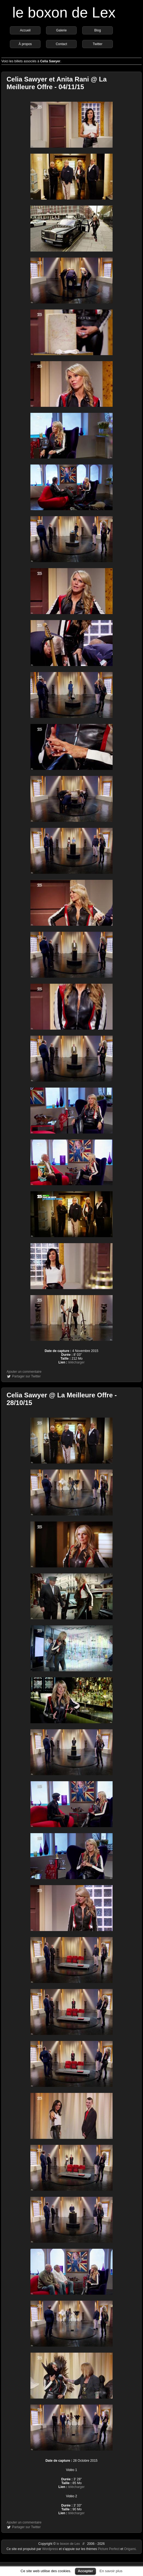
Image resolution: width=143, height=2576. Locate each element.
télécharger (76, 1362)
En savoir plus (110, 2571)
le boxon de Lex (64, 12)
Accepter (85, 2571)
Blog (97, 30)
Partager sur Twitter (26, 1376)
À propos (25, 44)
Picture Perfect (108, 2549)
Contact (61, 44)
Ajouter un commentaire (24, 1372)
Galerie (61, 30)
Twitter (97, 44)
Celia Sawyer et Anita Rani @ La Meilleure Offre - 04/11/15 (57, 82)
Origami (130, 2549)
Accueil (25, 30)
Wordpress (50, 2549)
